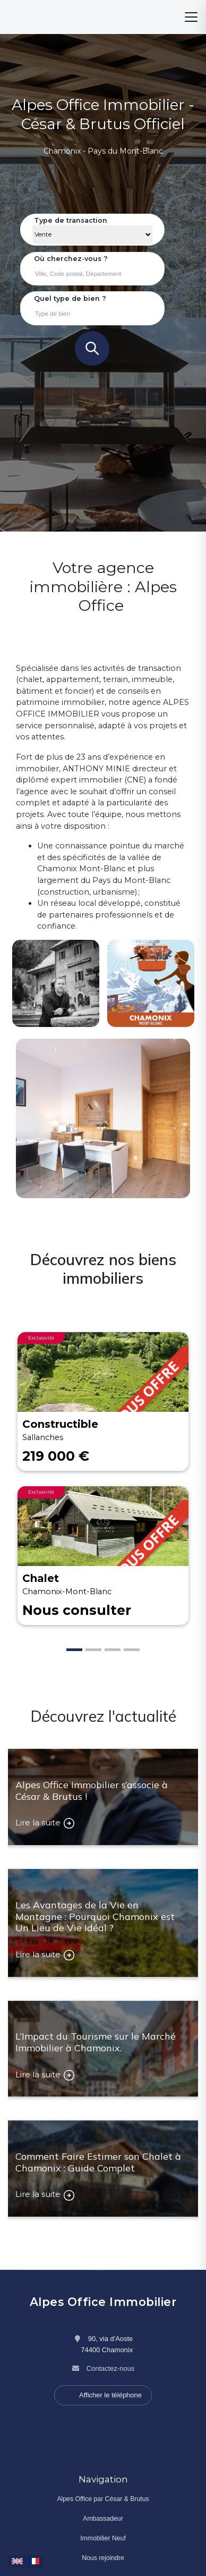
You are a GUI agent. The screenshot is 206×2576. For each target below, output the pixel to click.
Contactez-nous (111, 2368)
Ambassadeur (103, 2518)
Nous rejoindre (103, 2558)
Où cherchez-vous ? (71, 259)
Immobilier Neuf (103, 2538)
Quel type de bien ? (70, 298)
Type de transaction (70, 220)
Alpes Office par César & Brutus (103, 2499)
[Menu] (191, 17)
